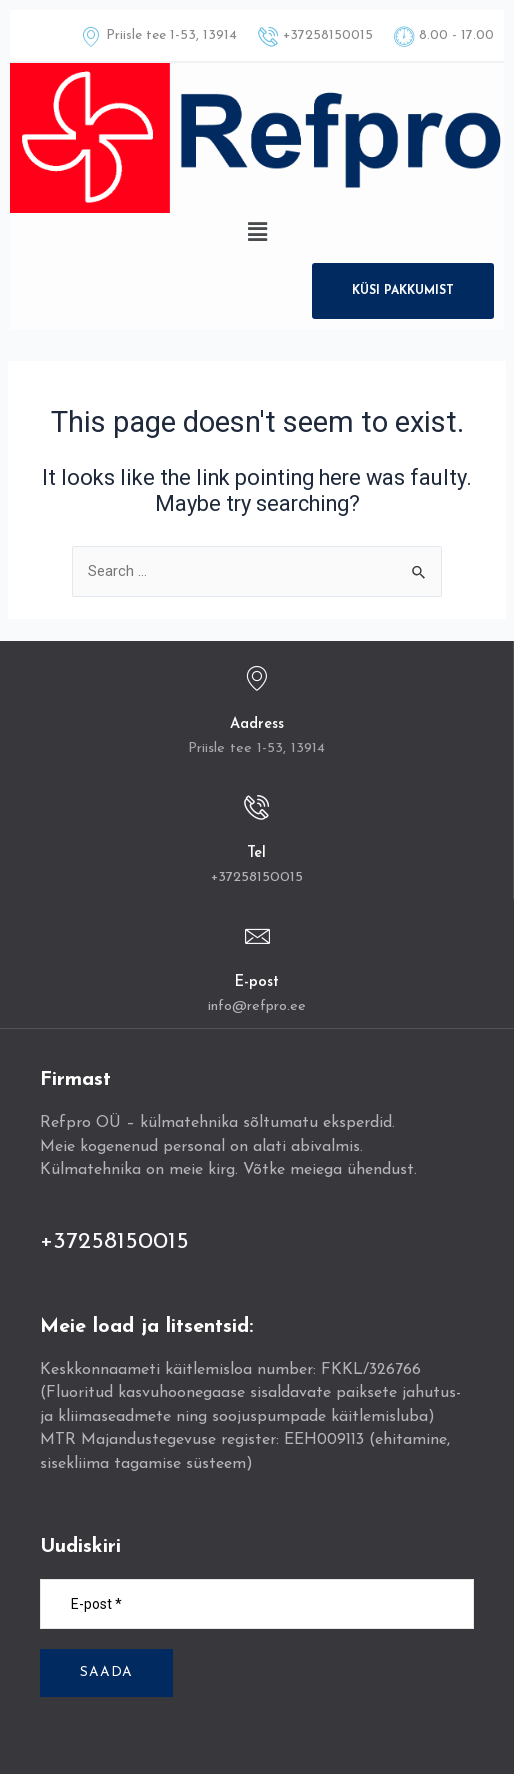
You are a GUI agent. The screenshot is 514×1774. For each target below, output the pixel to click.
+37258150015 (257, 877)
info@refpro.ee (257, 1006)
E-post (257, 982)
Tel (256, 853)
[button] (257, 232)
